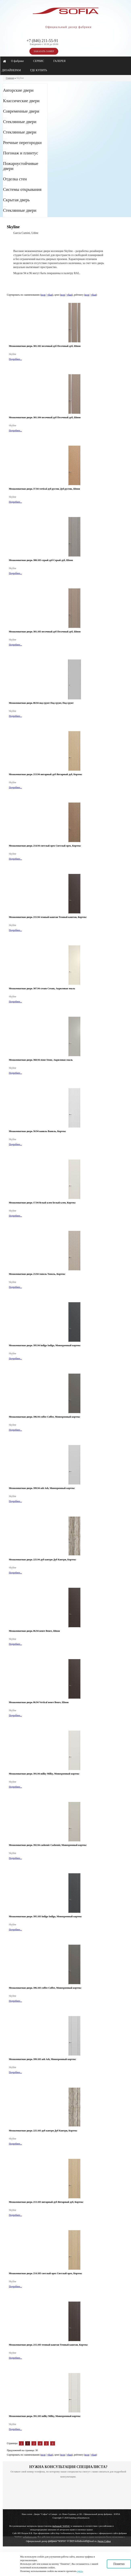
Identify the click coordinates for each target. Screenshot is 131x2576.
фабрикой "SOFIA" (61, 2526)
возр (43, 294)
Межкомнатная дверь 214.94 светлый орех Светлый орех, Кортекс (45, 845)
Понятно (119, 2564)
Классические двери (21, 100)
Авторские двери (18, 90)
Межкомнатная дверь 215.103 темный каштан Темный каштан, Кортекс (48, 2344)
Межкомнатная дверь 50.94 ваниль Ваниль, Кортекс (37, 1131)
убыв (49, 294)
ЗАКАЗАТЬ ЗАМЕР (44, 51)
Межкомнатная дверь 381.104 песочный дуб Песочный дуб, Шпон (45, 417)
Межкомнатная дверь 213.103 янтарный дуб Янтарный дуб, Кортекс (46, 2202)
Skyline (20, 78)
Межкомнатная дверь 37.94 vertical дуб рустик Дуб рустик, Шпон (44, 488)
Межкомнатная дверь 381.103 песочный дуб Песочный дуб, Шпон (45, 631)
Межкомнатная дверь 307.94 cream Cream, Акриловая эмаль (42, 988)
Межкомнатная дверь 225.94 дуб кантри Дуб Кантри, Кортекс (42, 1559)
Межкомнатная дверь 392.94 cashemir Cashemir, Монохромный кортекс (48, 1845)
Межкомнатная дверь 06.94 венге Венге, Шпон (34, 1631)
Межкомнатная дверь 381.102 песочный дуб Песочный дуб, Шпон (45, 346)
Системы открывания (22, 189)
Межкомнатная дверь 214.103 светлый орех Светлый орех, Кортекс (45, 2273)
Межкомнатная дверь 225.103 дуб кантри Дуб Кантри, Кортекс (43, 2130)
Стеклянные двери (19, 121)
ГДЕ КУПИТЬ (38, 70)
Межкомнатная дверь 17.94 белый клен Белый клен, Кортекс (42, 1202)
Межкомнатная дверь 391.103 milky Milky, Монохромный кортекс (45, 2416)
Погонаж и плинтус (20, 153)
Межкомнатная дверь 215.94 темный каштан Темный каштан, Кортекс (48, 917)
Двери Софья (104, 2541)
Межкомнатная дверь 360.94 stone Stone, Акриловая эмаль (41, 1059)
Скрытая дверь (16, 199)
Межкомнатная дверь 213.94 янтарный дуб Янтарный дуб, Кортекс (45, 774)
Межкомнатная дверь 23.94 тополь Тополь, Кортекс (37, 1274)
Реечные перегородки (22, 142)
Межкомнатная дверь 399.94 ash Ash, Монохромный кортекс (42, 1488)
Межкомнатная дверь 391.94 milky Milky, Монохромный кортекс (44, 1773)
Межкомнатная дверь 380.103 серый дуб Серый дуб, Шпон (41, 560)
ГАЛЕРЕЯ (59, 61)
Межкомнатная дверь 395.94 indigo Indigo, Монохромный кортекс (45, 1345)
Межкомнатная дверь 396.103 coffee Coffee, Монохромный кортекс (45, 1987)
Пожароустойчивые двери (20, 166)
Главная (10, 78)
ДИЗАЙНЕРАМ (11, 70)
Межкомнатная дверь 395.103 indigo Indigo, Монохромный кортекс (45, 1916)
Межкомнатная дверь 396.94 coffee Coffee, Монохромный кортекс (44, 1416)
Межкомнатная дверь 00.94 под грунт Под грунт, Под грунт (41, 703)
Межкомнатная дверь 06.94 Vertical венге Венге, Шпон (39, 1702)
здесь (80, 2571)
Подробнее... (15, 359)
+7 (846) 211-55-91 (42, 40)
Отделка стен (15, 179)
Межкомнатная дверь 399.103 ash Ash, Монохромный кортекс (42, 2059)
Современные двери (21, 111)
